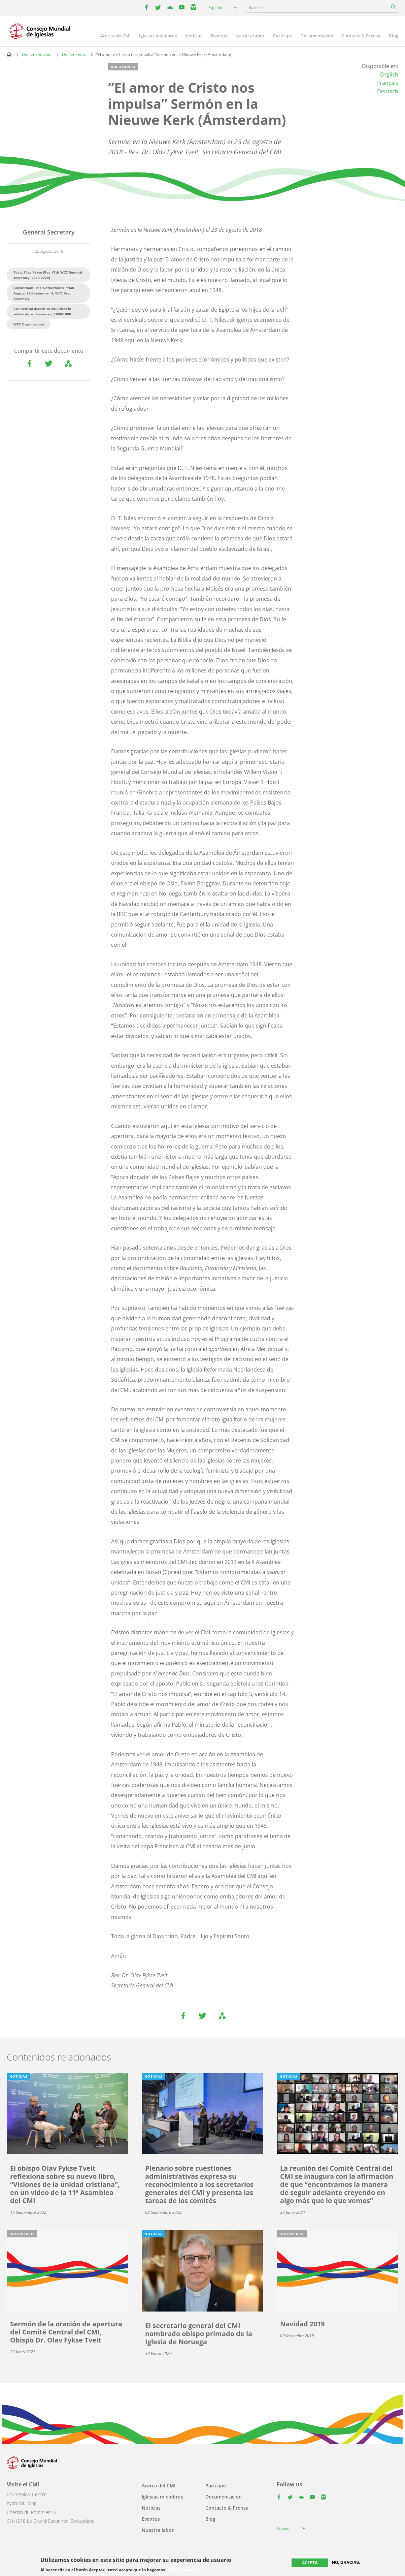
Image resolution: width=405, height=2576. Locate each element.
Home (9, 54)
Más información (184, 2570)
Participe (282, 36)
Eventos (219, 36)
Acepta (309, 2563)
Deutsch (387, 91)
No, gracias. (346, 2562)
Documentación (316, 36)
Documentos (74, 54)
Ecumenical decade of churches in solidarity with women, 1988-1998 (42, 311)
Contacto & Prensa (361, 36)
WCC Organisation (28, 324)
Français (387, 83)
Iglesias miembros (158, 36)
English (389, 74)
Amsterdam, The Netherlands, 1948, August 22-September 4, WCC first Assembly (44, 293)
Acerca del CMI (115, 36)
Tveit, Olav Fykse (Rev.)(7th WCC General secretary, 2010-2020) (47, 275)
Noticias (193, 36)
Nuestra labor (250, 36)
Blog (393, 36)
